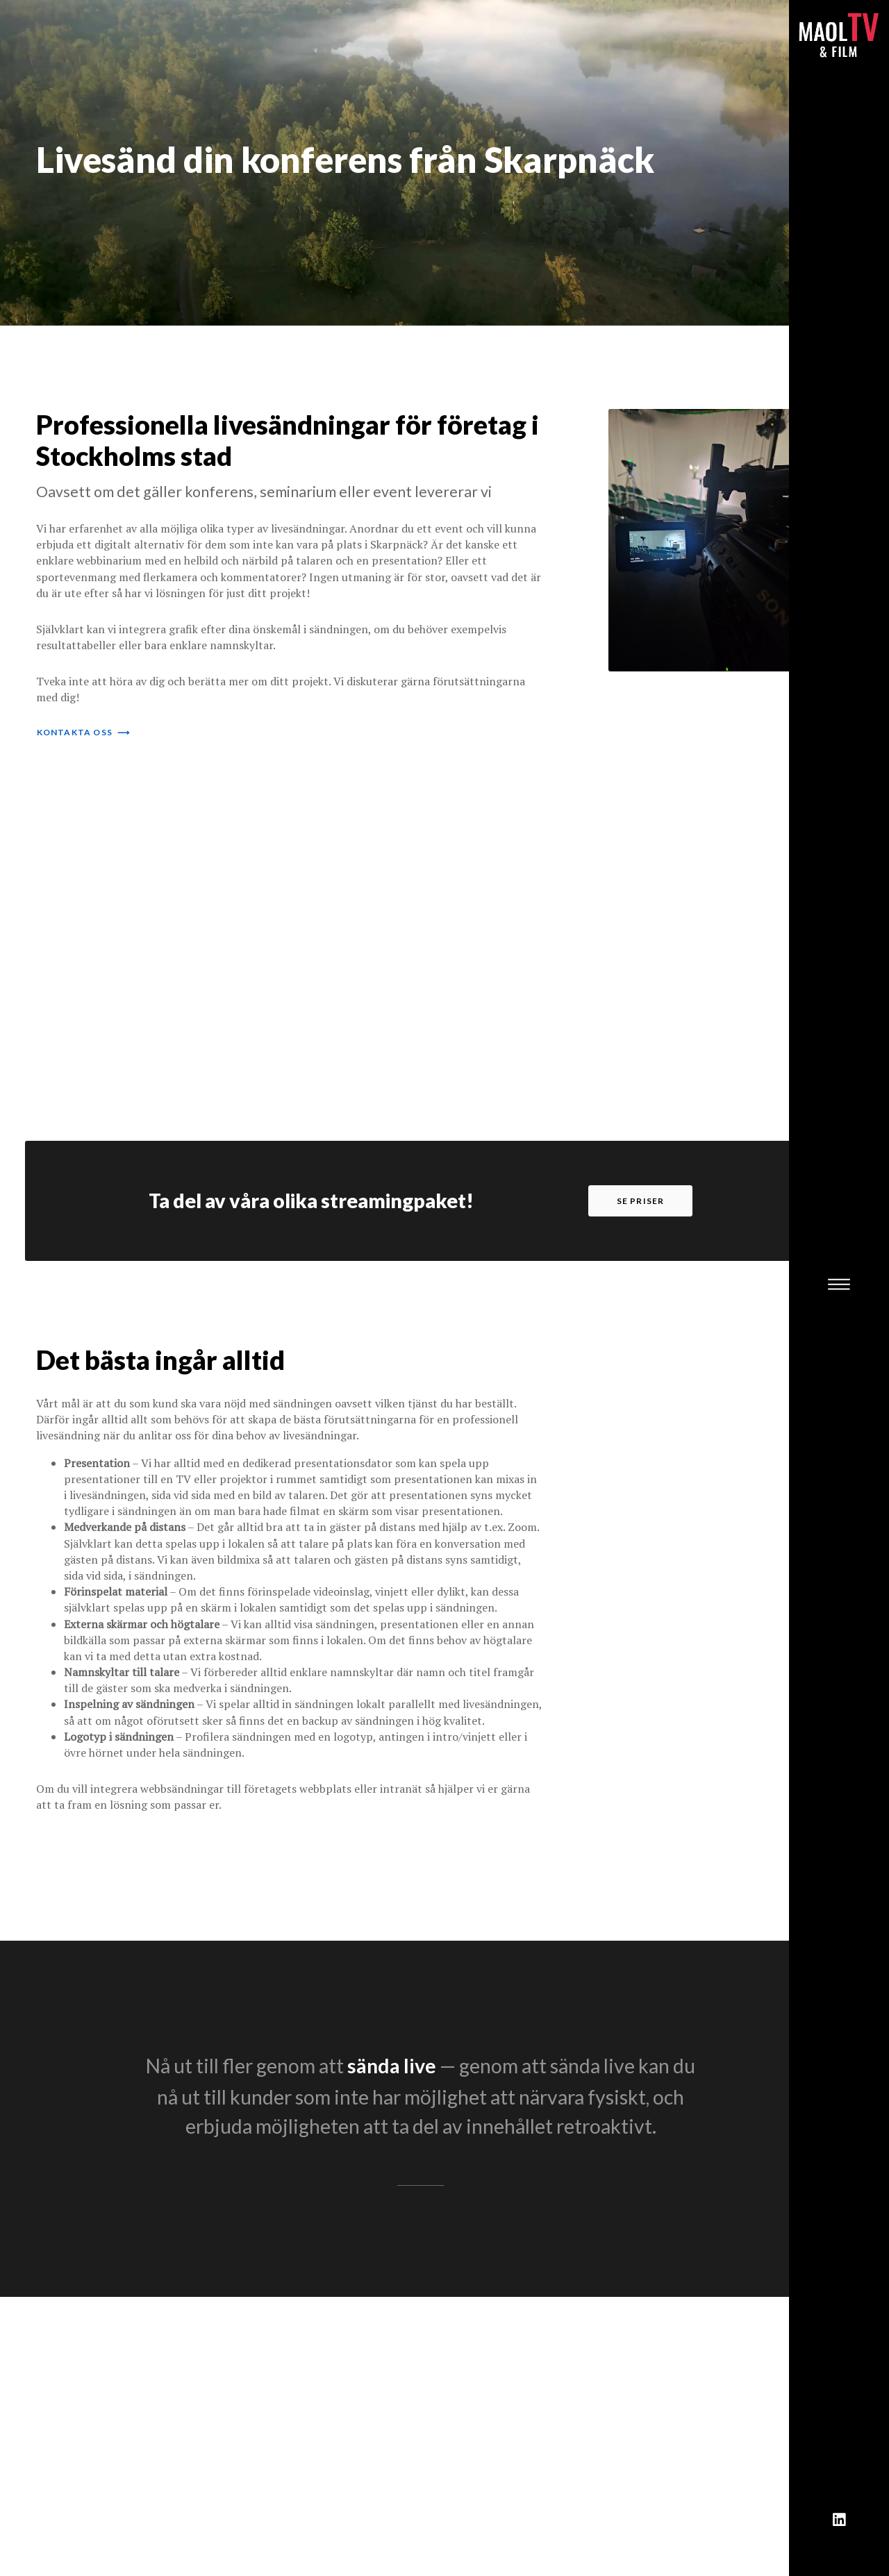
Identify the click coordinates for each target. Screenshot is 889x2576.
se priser (641, 1201)
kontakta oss (84, 732)
